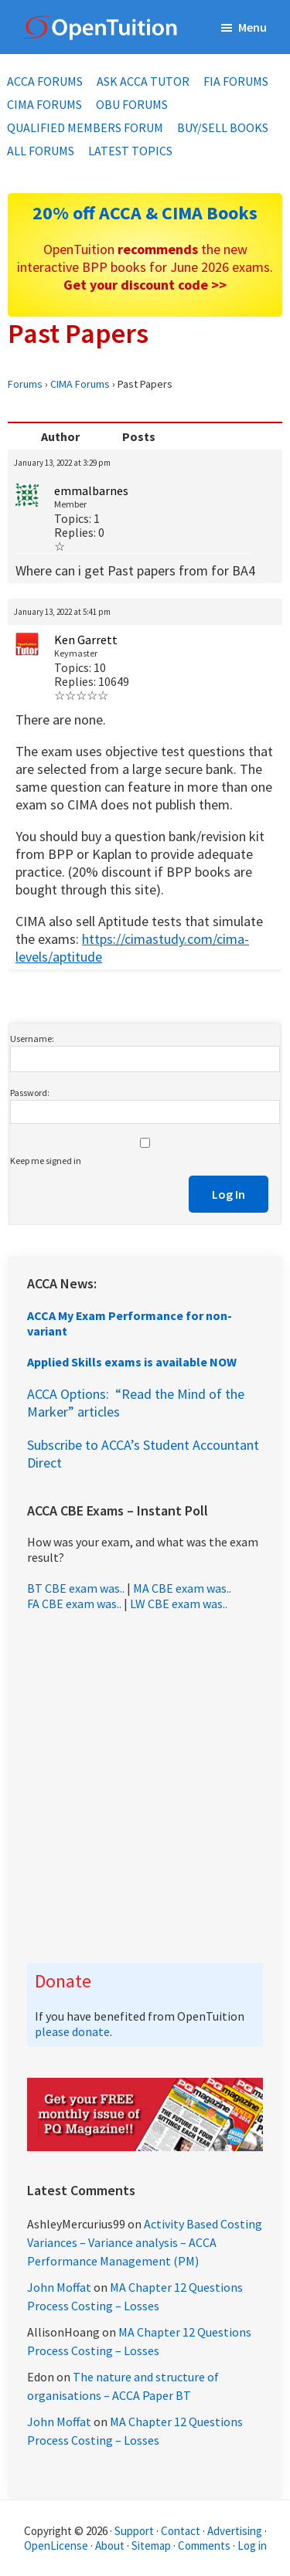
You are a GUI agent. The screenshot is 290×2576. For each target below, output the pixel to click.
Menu (252, 27)
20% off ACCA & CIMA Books (145, 213)
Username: (32, 1038)
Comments (205, 2545)
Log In (228, 1194)
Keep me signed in (45, 1160)
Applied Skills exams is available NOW (132, 1361)
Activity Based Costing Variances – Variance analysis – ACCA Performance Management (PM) (144, 2242)
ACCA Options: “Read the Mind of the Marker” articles (135, 1402)
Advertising (234, 2530)
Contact (180, 2530)
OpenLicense (57, 2545)
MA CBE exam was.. (182, 1588)
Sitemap (151, 2545)
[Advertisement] (145, 1787)
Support (134, 2530)
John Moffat (59, 2287)
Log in (252, 2545)
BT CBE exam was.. (76, 1588)
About (110, 2545)
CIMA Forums (80, 384)
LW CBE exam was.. (178, 1603)
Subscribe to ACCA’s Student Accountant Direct (143, 1453)
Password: (29, 1092)
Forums (25, 384)
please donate (72, 2031)
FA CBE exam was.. (74, 1603)
